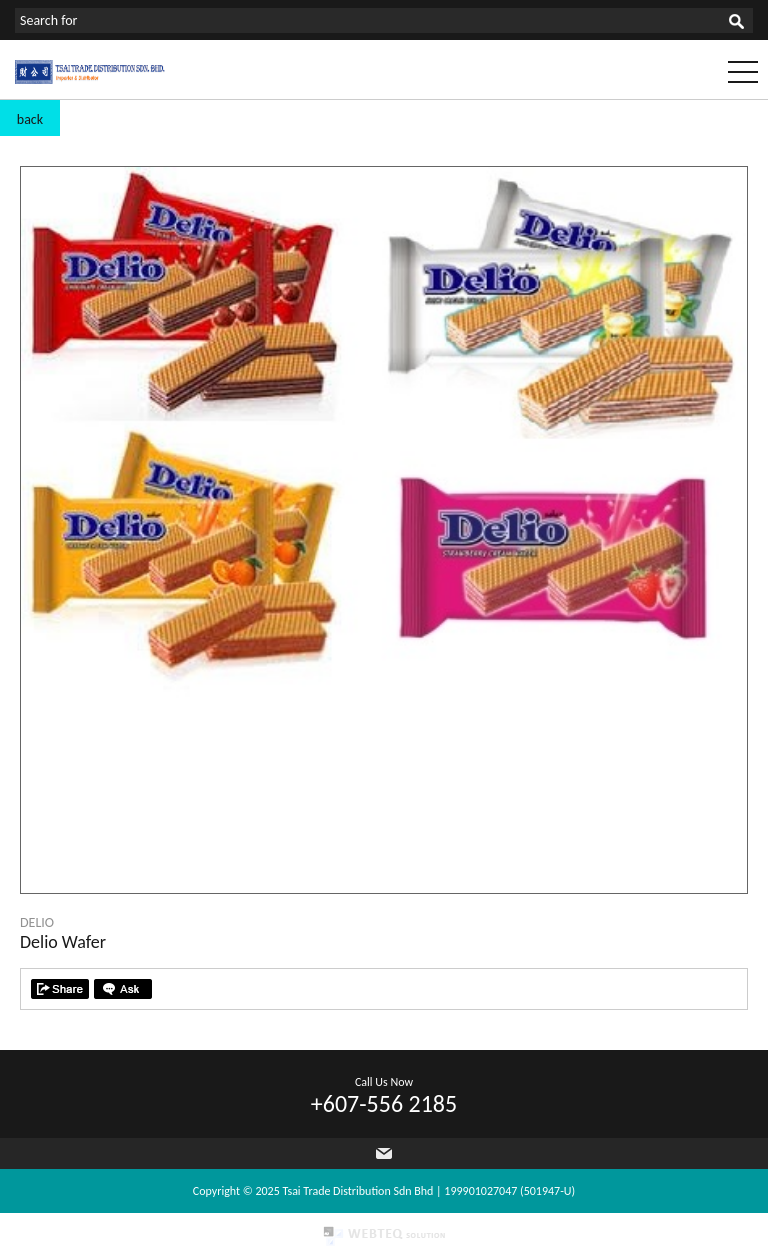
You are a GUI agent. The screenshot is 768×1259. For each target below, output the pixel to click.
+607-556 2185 (384, 1103)
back (30, 119)
